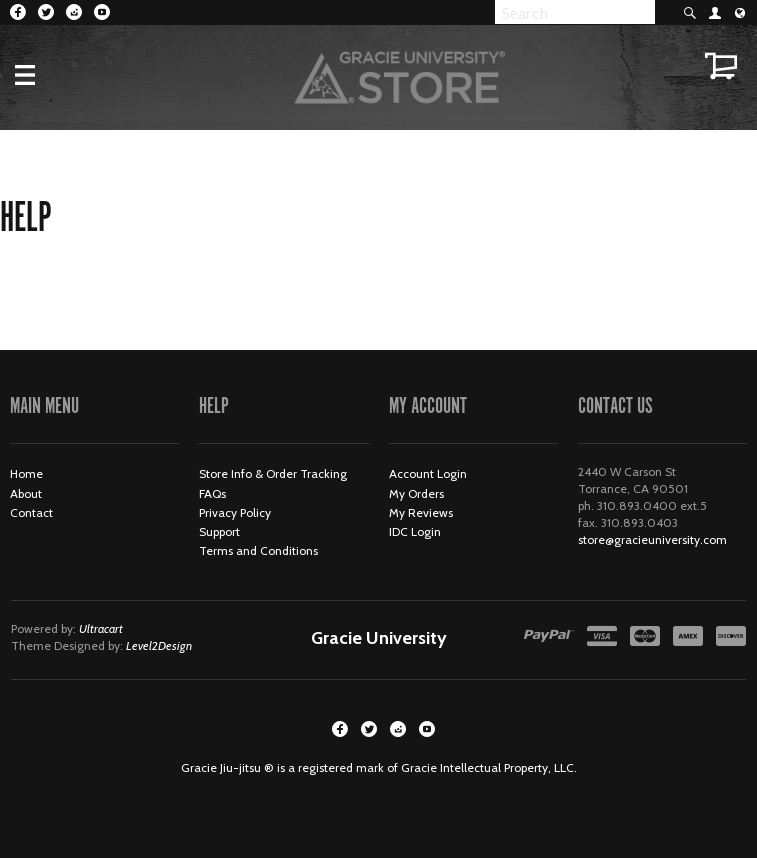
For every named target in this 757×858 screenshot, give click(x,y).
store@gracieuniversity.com (652, 539)
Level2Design (159, 645)
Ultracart (101, 628)
